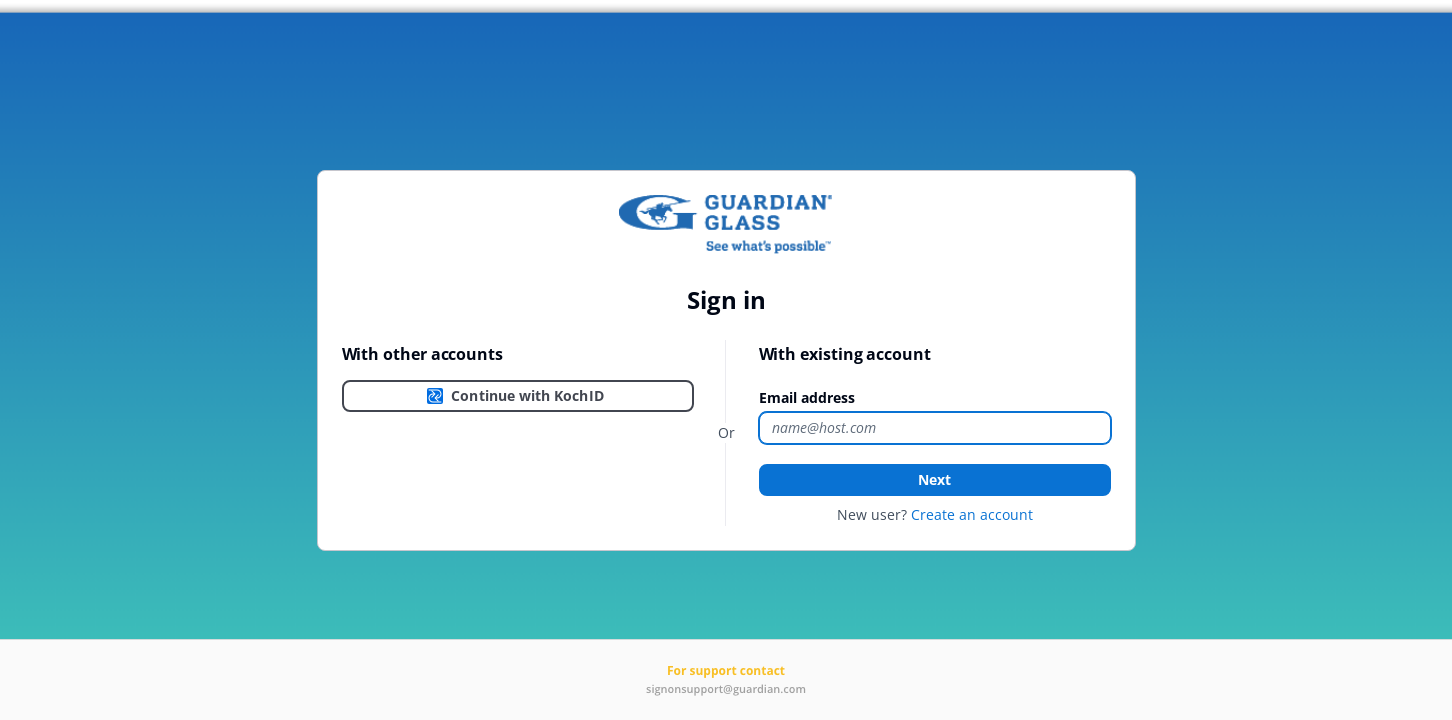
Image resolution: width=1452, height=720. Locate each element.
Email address (807, 397)
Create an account (972, 514)
